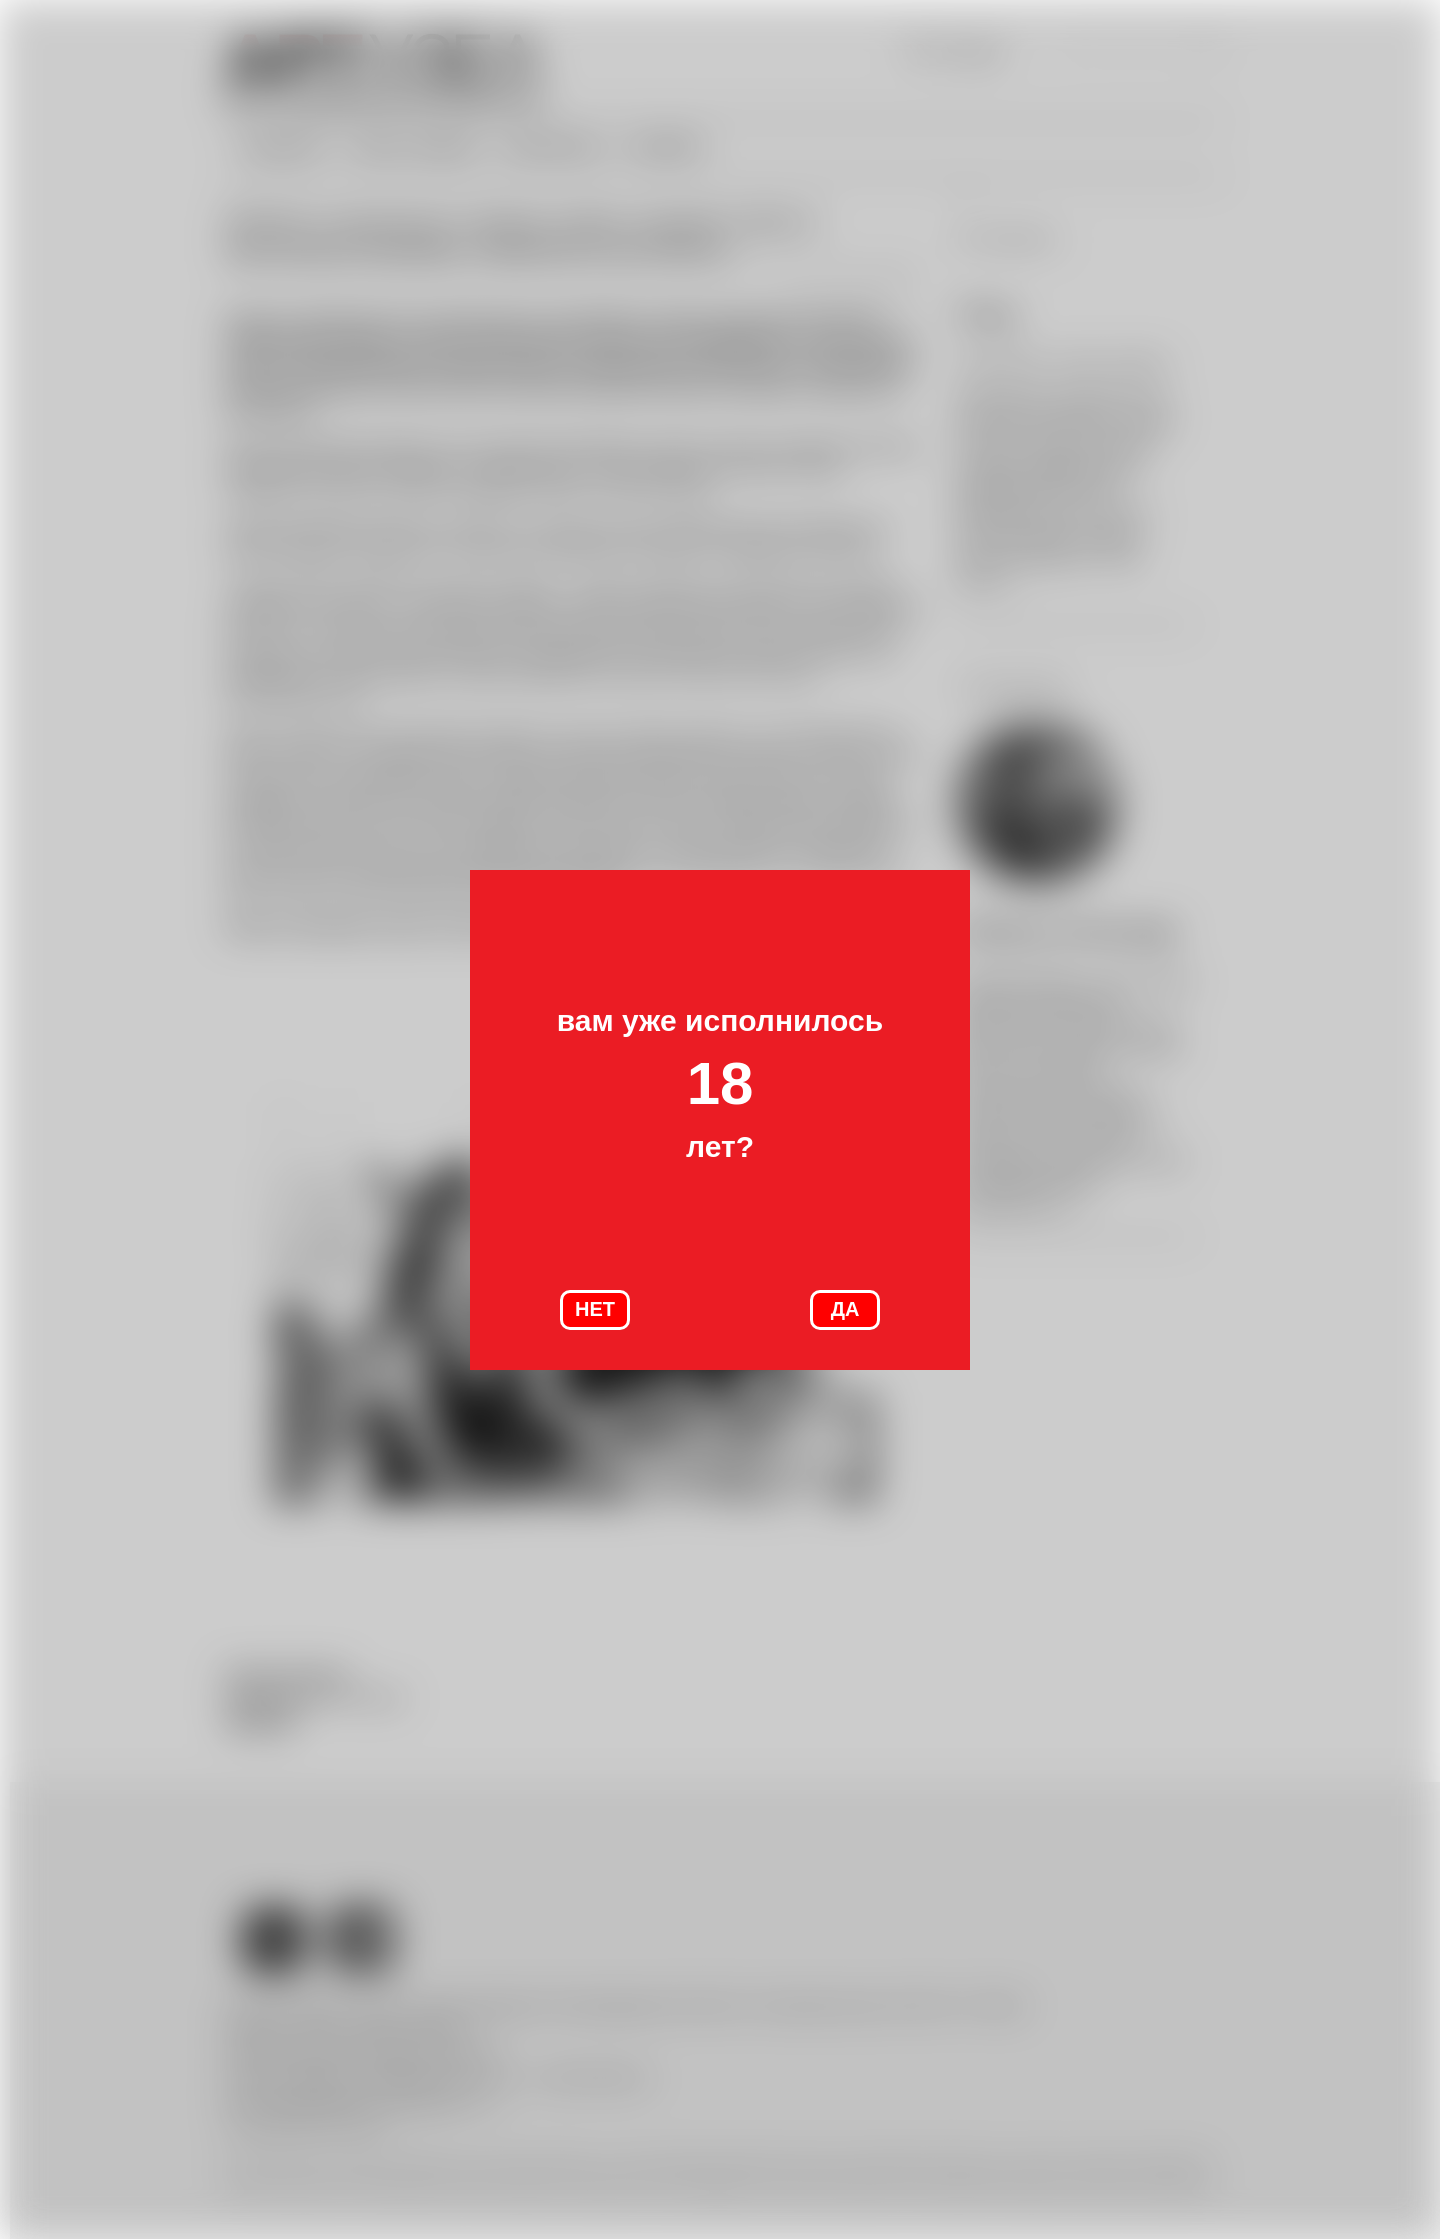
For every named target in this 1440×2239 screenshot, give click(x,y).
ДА (845, 1309)
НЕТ (595, 1309)
